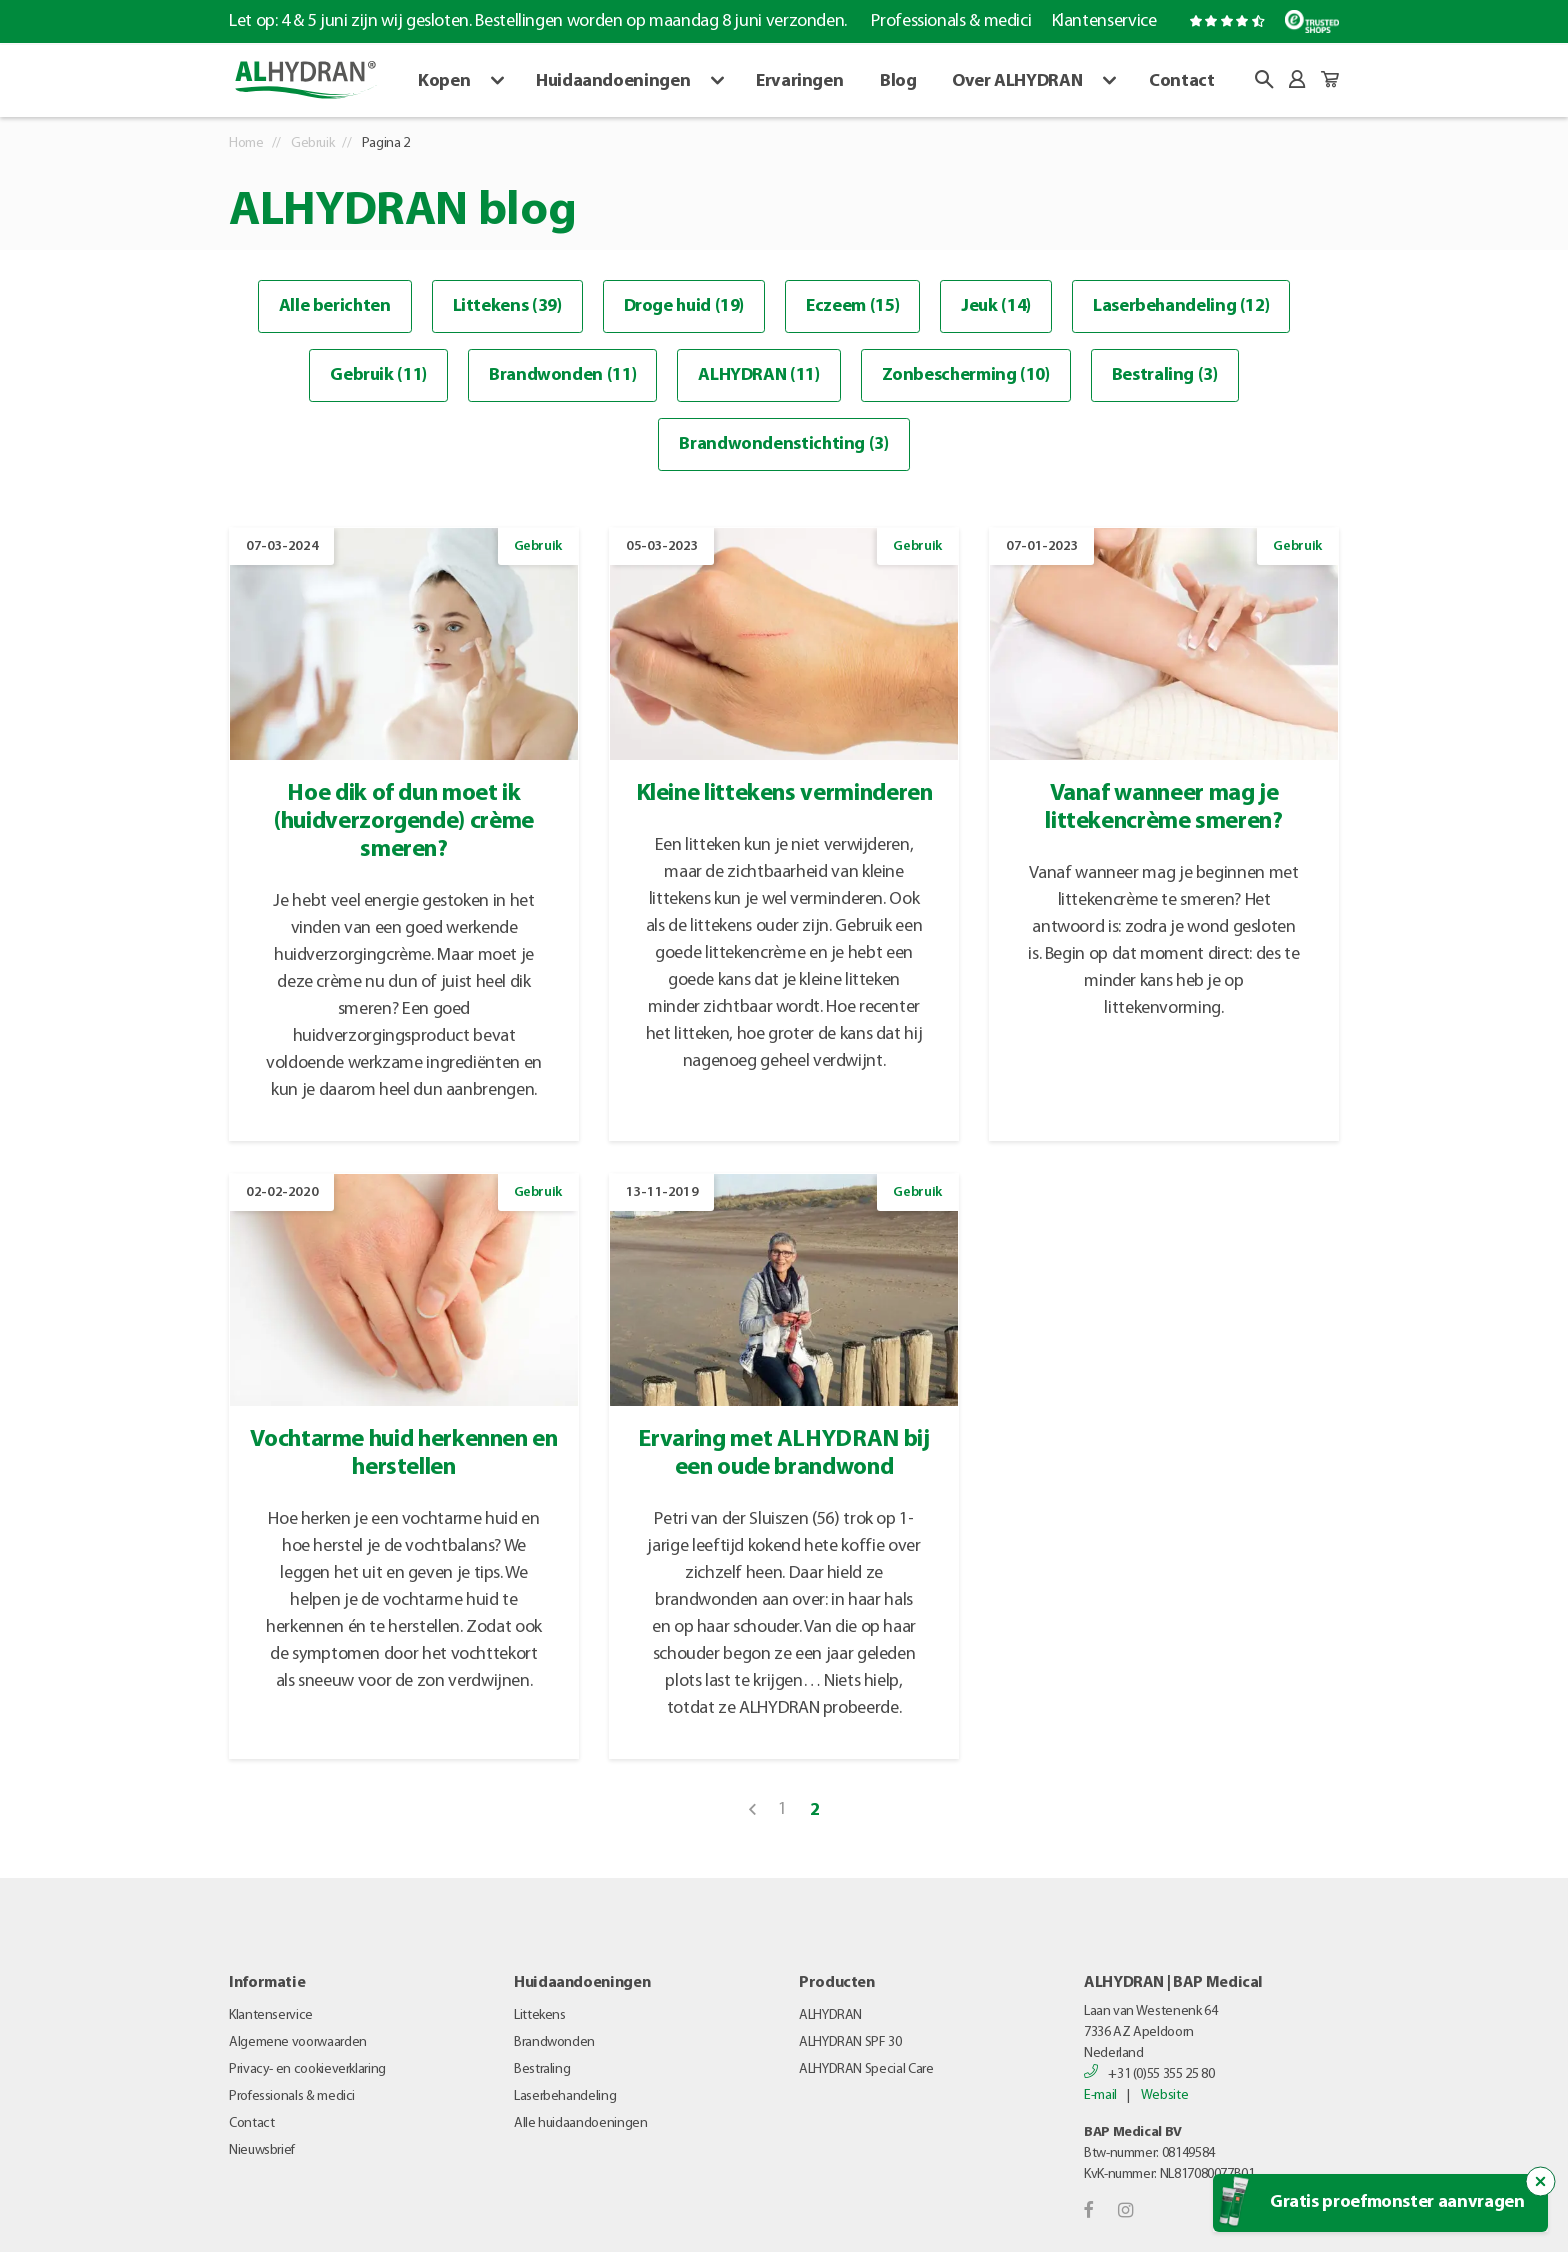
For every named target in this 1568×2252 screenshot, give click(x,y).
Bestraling (542, 2069)
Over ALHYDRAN (1017, 81)
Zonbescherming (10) (966, 375)
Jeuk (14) (996, 306)
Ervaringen (799, 81)
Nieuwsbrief (262, 2150)
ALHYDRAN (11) (758, 375)
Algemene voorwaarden (298, 2042)
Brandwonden (554, 2042)
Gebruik (312, 143)
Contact (1181, 81)
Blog (898, 81)
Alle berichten (335, 306)
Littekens (540, 2015)
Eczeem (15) (852, 306)
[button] (1264, 79)
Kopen (444, 81)
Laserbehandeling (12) (1181, 306)
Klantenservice (1104, 21)
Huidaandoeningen (613, 81)
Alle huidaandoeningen (580, 2123)
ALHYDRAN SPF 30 (850, 2042)
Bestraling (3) (1165, 375)
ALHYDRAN (830, 2015)
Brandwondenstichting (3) (783, 444)
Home (246, 143)
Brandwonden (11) (562, 375)
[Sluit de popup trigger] (1541, 2182)
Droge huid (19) (684, 306)
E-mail (1100, 2095)
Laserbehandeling (565, 2096)
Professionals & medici (951, 21)
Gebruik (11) (378, 375)
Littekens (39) (507, 306)
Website (1164, 2095)
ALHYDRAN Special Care (866, 2069)
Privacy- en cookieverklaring (307, 2069)
